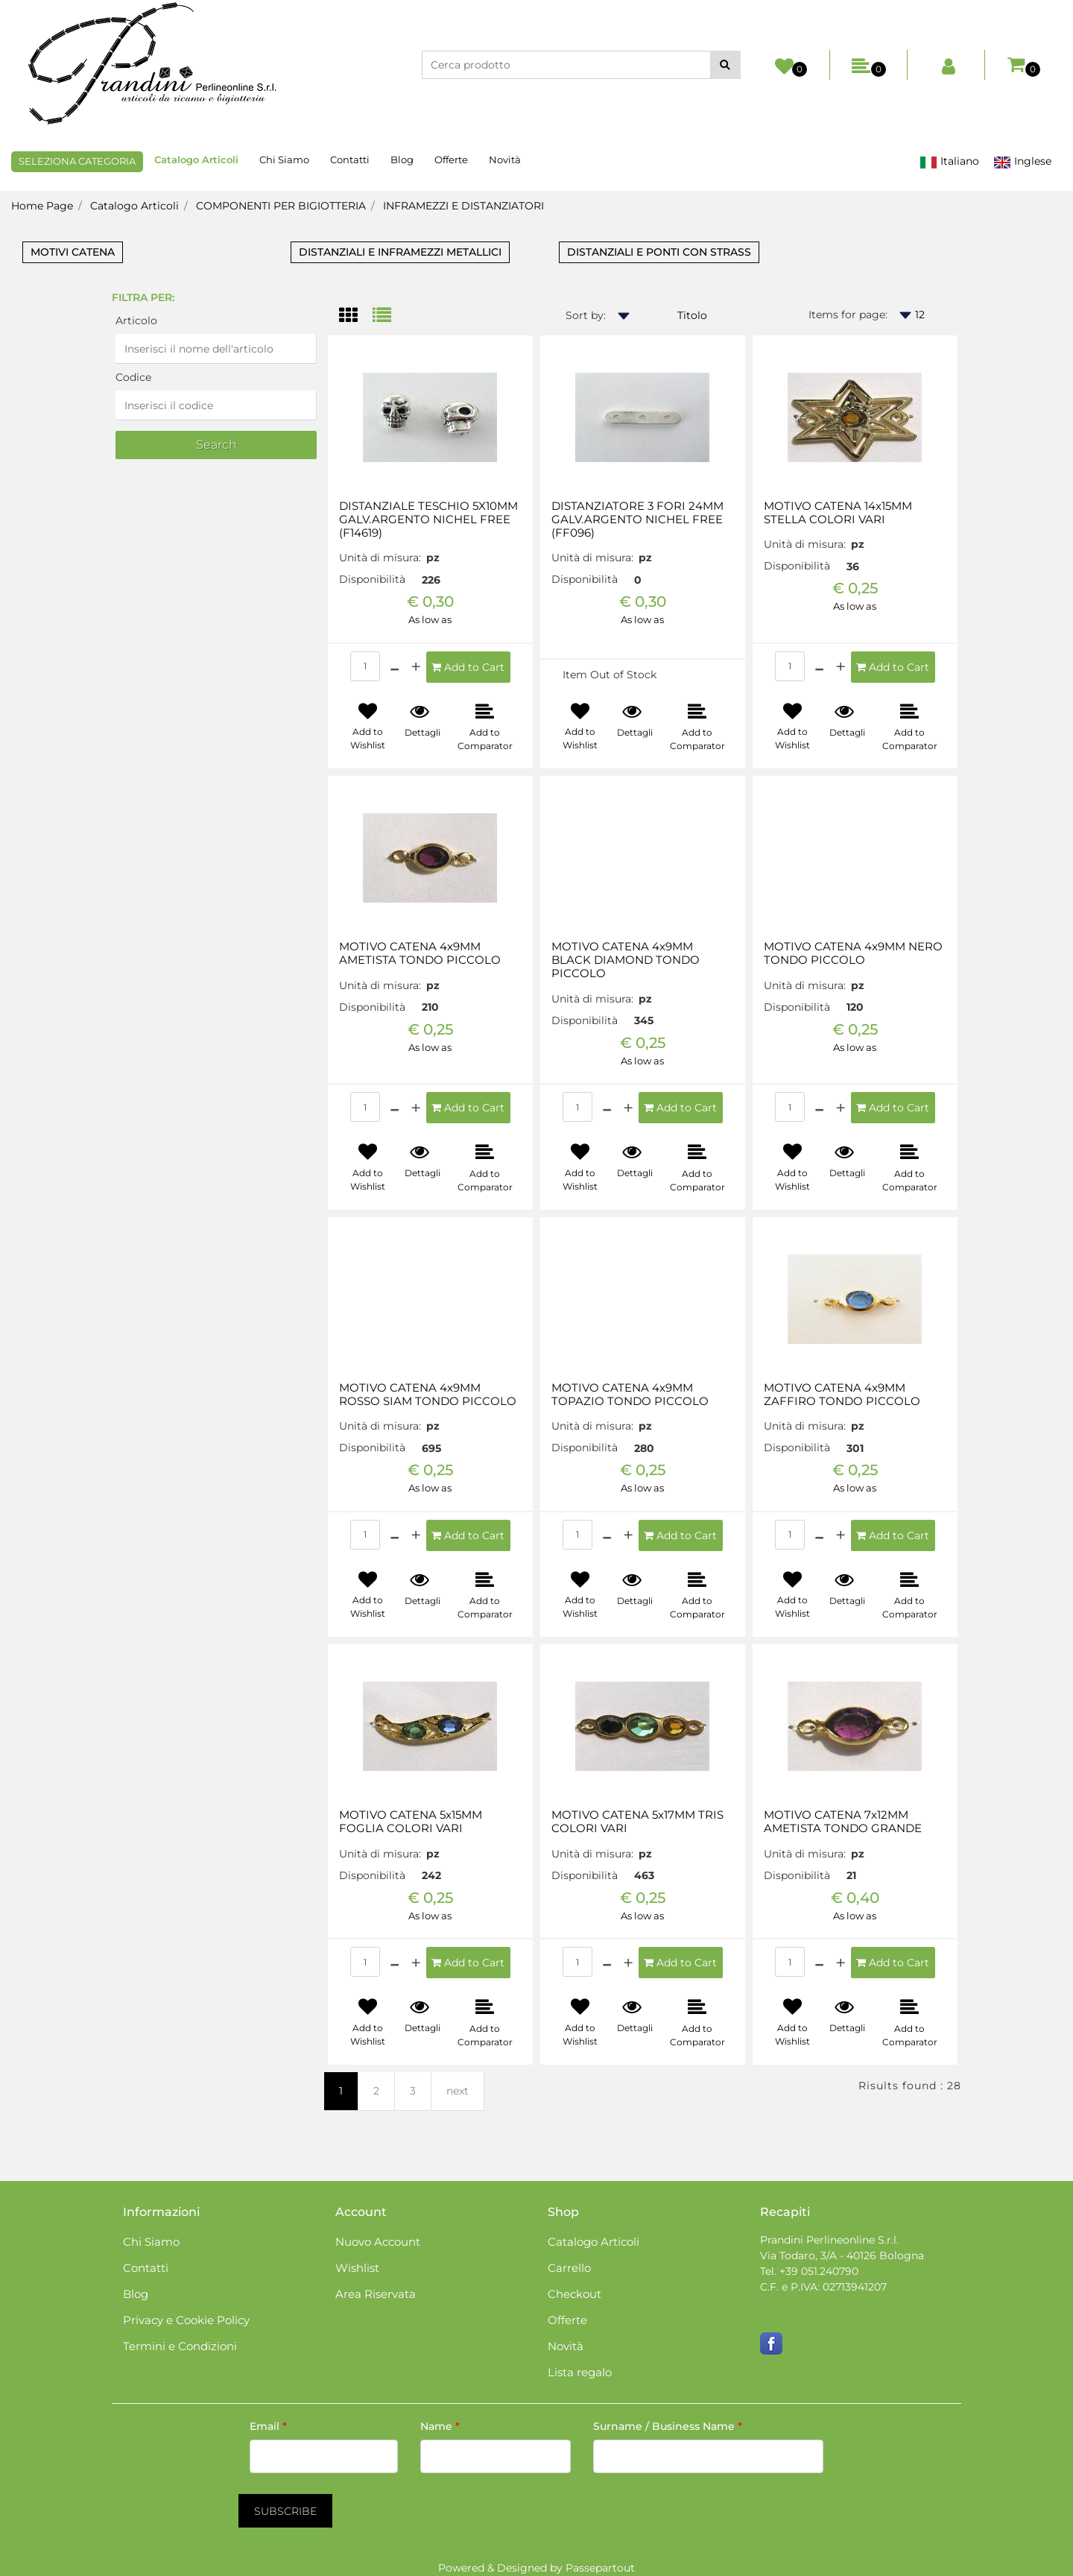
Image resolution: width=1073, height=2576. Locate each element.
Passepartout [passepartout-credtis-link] (600, 2568)
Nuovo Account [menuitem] (377, 2242)
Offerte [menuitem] (451, 159)
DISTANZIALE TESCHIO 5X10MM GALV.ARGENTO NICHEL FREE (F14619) (428, 519)
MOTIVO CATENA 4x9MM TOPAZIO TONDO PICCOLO (630, 1394)
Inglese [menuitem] (1022, 161)
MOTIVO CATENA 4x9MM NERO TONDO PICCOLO (853, 953)
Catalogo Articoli (134, 205)
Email (268, 2426)
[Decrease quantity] (394, 667)
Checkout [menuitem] (574, 2294)
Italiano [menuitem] (949, 161)
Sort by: (586, 315)
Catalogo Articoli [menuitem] (196, 159)
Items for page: (847, 314)
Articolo (136, 320)
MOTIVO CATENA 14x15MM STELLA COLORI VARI (838, 512)
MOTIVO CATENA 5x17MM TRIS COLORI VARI (637, 1821)
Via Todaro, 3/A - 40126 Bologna (842, 2255)
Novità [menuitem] (505, 159)
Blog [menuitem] (402, 159)
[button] (725, 65)
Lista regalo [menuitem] (580, 2372)
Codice (133, 377)
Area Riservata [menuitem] (375, 2294)
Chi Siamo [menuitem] (284, 159)
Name (440, 2426)
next (457, 2090)
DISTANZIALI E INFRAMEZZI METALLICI (400, 252)
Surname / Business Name (667, 2426)
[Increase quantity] (415, 667)
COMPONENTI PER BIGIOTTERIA (281, 205)
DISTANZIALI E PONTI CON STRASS (659, 252)
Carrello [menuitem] (569, 2268)
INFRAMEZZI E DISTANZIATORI (463, 205)
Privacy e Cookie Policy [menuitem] (186, 2320)
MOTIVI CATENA (73, 252)
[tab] (356, 316)
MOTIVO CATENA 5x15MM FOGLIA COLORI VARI (410, 1821)
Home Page (42, 205)
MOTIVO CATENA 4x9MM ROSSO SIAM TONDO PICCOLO (427, 1394)
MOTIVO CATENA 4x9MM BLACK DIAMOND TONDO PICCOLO (625, 960)
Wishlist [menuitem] (357, 2268)
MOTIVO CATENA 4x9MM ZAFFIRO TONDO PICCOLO (842, 1394)
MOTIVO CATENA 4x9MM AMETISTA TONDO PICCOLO (420, 953)
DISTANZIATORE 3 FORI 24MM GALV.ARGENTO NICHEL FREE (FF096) (637, 519)
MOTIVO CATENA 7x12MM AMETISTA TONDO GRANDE (843, 1821)
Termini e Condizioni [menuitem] (180, 2346)
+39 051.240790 (818, 2271)
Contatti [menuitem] (350, 159)
